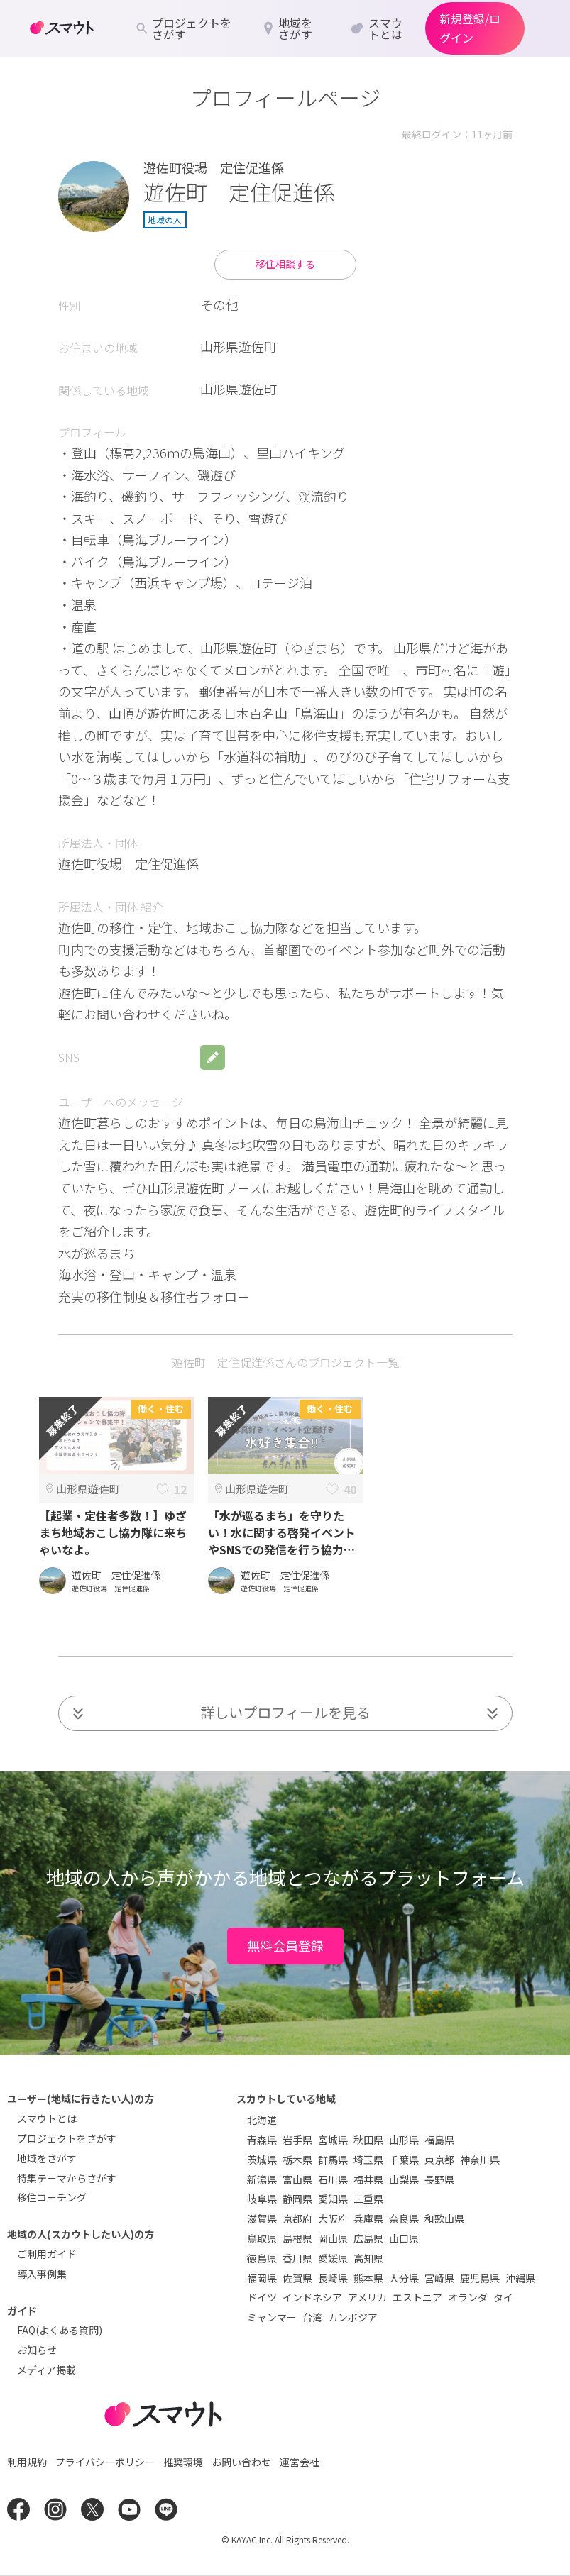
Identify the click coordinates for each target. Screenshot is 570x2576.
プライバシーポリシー (105, 2462)
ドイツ (262, 2297)
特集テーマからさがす (66, 2178)
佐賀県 (297, 2278)
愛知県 (333, 2198)
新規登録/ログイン (469, 28)
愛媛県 (333, 2258)
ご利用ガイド (47, 2254)
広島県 (368, 2238)
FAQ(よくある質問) (59, 2330)
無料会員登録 (285, 1945)
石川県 (333, 2179)
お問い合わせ (241, 2462)
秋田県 (368, 2140)
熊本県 (368, 2278)
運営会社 (299, 2462)
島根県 (297, 2238)
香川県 (297, 2258)
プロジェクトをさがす (66, 2138)
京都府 (297, 2218)
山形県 (404, 2140)
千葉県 (404, 2159)
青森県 (262, 2140)
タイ (503, 2297)
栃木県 (297, 2159)
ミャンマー (272, 2317)
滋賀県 (262, 2218)
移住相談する (285, 264)
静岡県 (297, 2198)
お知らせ (37, 2350)
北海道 (262, 2120)
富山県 (297, 2179)
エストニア (417, 2297)
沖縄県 (520, 2278)
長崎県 (333, 2278)
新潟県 (262, 2179)
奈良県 (404, 2218)
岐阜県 (262, 2198)
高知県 (368, 2258)
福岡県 (262, 2278)
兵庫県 (368, 2218)
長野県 (439, 2179)
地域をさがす (47, 2158)
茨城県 (262, 2159)
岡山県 (333, 2238)
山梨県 (404, 2179)
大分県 (404, 2278)
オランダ (468, 2297)
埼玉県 (368, 2159)
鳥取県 (262, 2238)
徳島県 (262, 2258)
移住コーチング (52, 2197)
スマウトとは (47, 2118)
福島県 (439, 2140)
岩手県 (297, 2140)
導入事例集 (42, 2274)
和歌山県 (444, 2218)
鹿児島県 (480, 2278)
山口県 (404, 2238)
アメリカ (367, 2297)
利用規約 (27, 2462)
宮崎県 (439, 2278)
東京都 (439, 2159)
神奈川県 (480, 2159)
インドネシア (312, 2297)
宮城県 (333, 2140)
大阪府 (333, 2218)
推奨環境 (183, 2462)
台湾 (312, 2317)
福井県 (368, 2179)
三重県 (368, 2198)
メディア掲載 (46, 2369)
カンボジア (353, 2317)
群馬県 (333, 2159)
